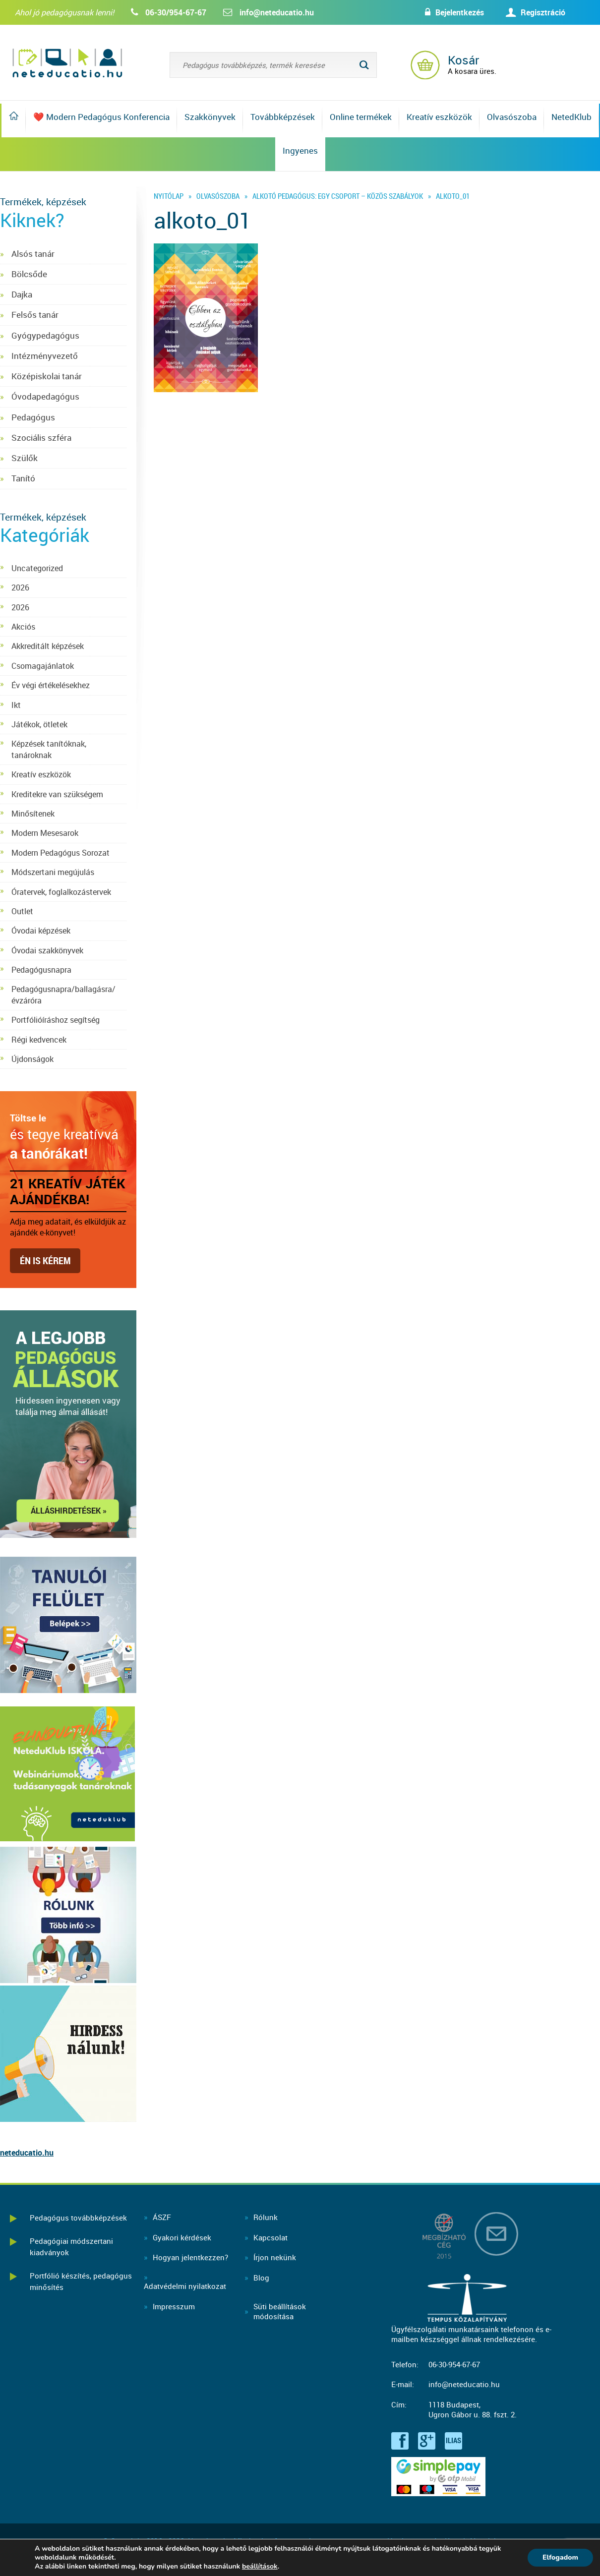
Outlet (22, 911)
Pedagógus (33, 417)
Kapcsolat (270, 2237)
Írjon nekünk (274, 2257)
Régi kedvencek (38, 1039)
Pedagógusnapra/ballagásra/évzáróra (63, 994)
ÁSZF (162, 2217)
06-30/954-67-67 (175, 12)
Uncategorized (37, 568)
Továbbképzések (282, 116)
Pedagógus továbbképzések (78, 2218)
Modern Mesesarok (44, 832)
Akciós (23, 626)
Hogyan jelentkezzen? (190, 2257)
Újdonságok (32, 1059)
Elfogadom (560, 2557)
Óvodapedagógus (45, 396)
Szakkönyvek (210, 116)
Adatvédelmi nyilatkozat (185, 2286)
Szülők (24, 458)
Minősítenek (33, 813)
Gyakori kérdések (182, 2237)
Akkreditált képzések (47, 646)
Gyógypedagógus (45, 335)
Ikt (16, 705)
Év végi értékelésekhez (50, 685)
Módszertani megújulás (52, 872)
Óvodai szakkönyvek (47, 950)
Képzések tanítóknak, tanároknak (48, 749)
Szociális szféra (41, 437)
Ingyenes (300, 150)
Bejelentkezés (459, 12)
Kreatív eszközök (439, 116)
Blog (261, 2278)
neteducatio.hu (27, 2152)
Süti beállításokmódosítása (279, 2311)
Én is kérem (45, 1260)
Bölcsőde (29, 274)
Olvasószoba (512, 116)
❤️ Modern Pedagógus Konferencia (101, 116)
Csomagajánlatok (42, 665)
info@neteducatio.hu (277, 12)
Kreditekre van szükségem (57, 794)
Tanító (23, 478)
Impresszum (174, 2306)
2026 (20, 587)
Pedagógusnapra (41, 969)
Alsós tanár (33, 253)
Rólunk (265, 2217)
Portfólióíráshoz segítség (55, 1019)
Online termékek (361, 116)
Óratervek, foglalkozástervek (61, 891)
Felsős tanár (35, 314)
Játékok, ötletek (39, 724)
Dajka (21, 294)
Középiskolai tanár (46, 376)
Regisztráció (543, 12)
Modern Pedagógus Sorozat (60, 852)
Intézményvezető (44, 355)
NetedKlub (571, 116)
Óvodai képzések (40, 930)
